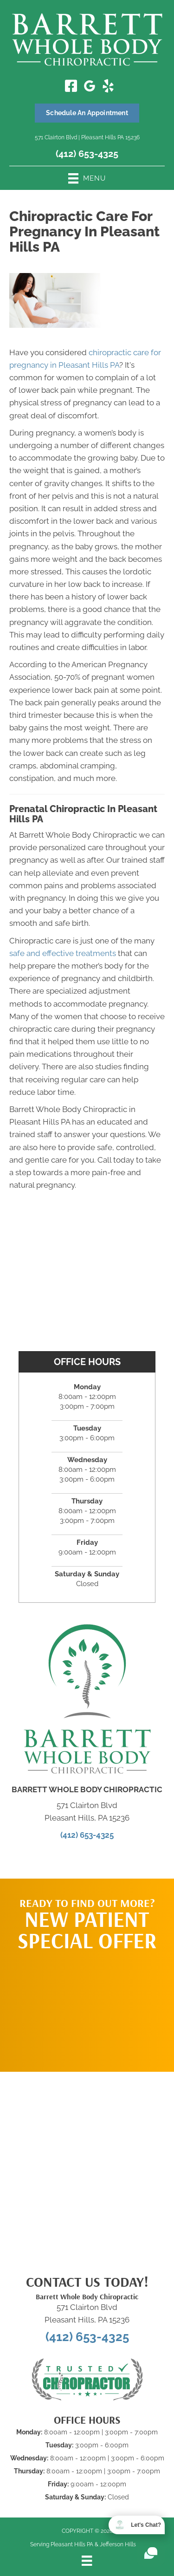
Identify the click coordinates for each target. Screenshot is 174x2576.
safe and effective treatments (62, 953)
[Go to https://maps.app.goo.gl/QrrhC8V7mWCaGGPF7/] (90, 88)
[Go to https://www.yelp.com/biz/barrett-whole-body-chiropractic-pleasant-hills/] (108, 87)
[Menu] (86, 2561)
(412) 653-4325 (87, 153)
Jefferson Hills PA (122, 2544)
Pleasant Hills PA (72, 2544)
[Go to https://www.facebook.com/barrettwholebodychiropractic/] (71, 87)
